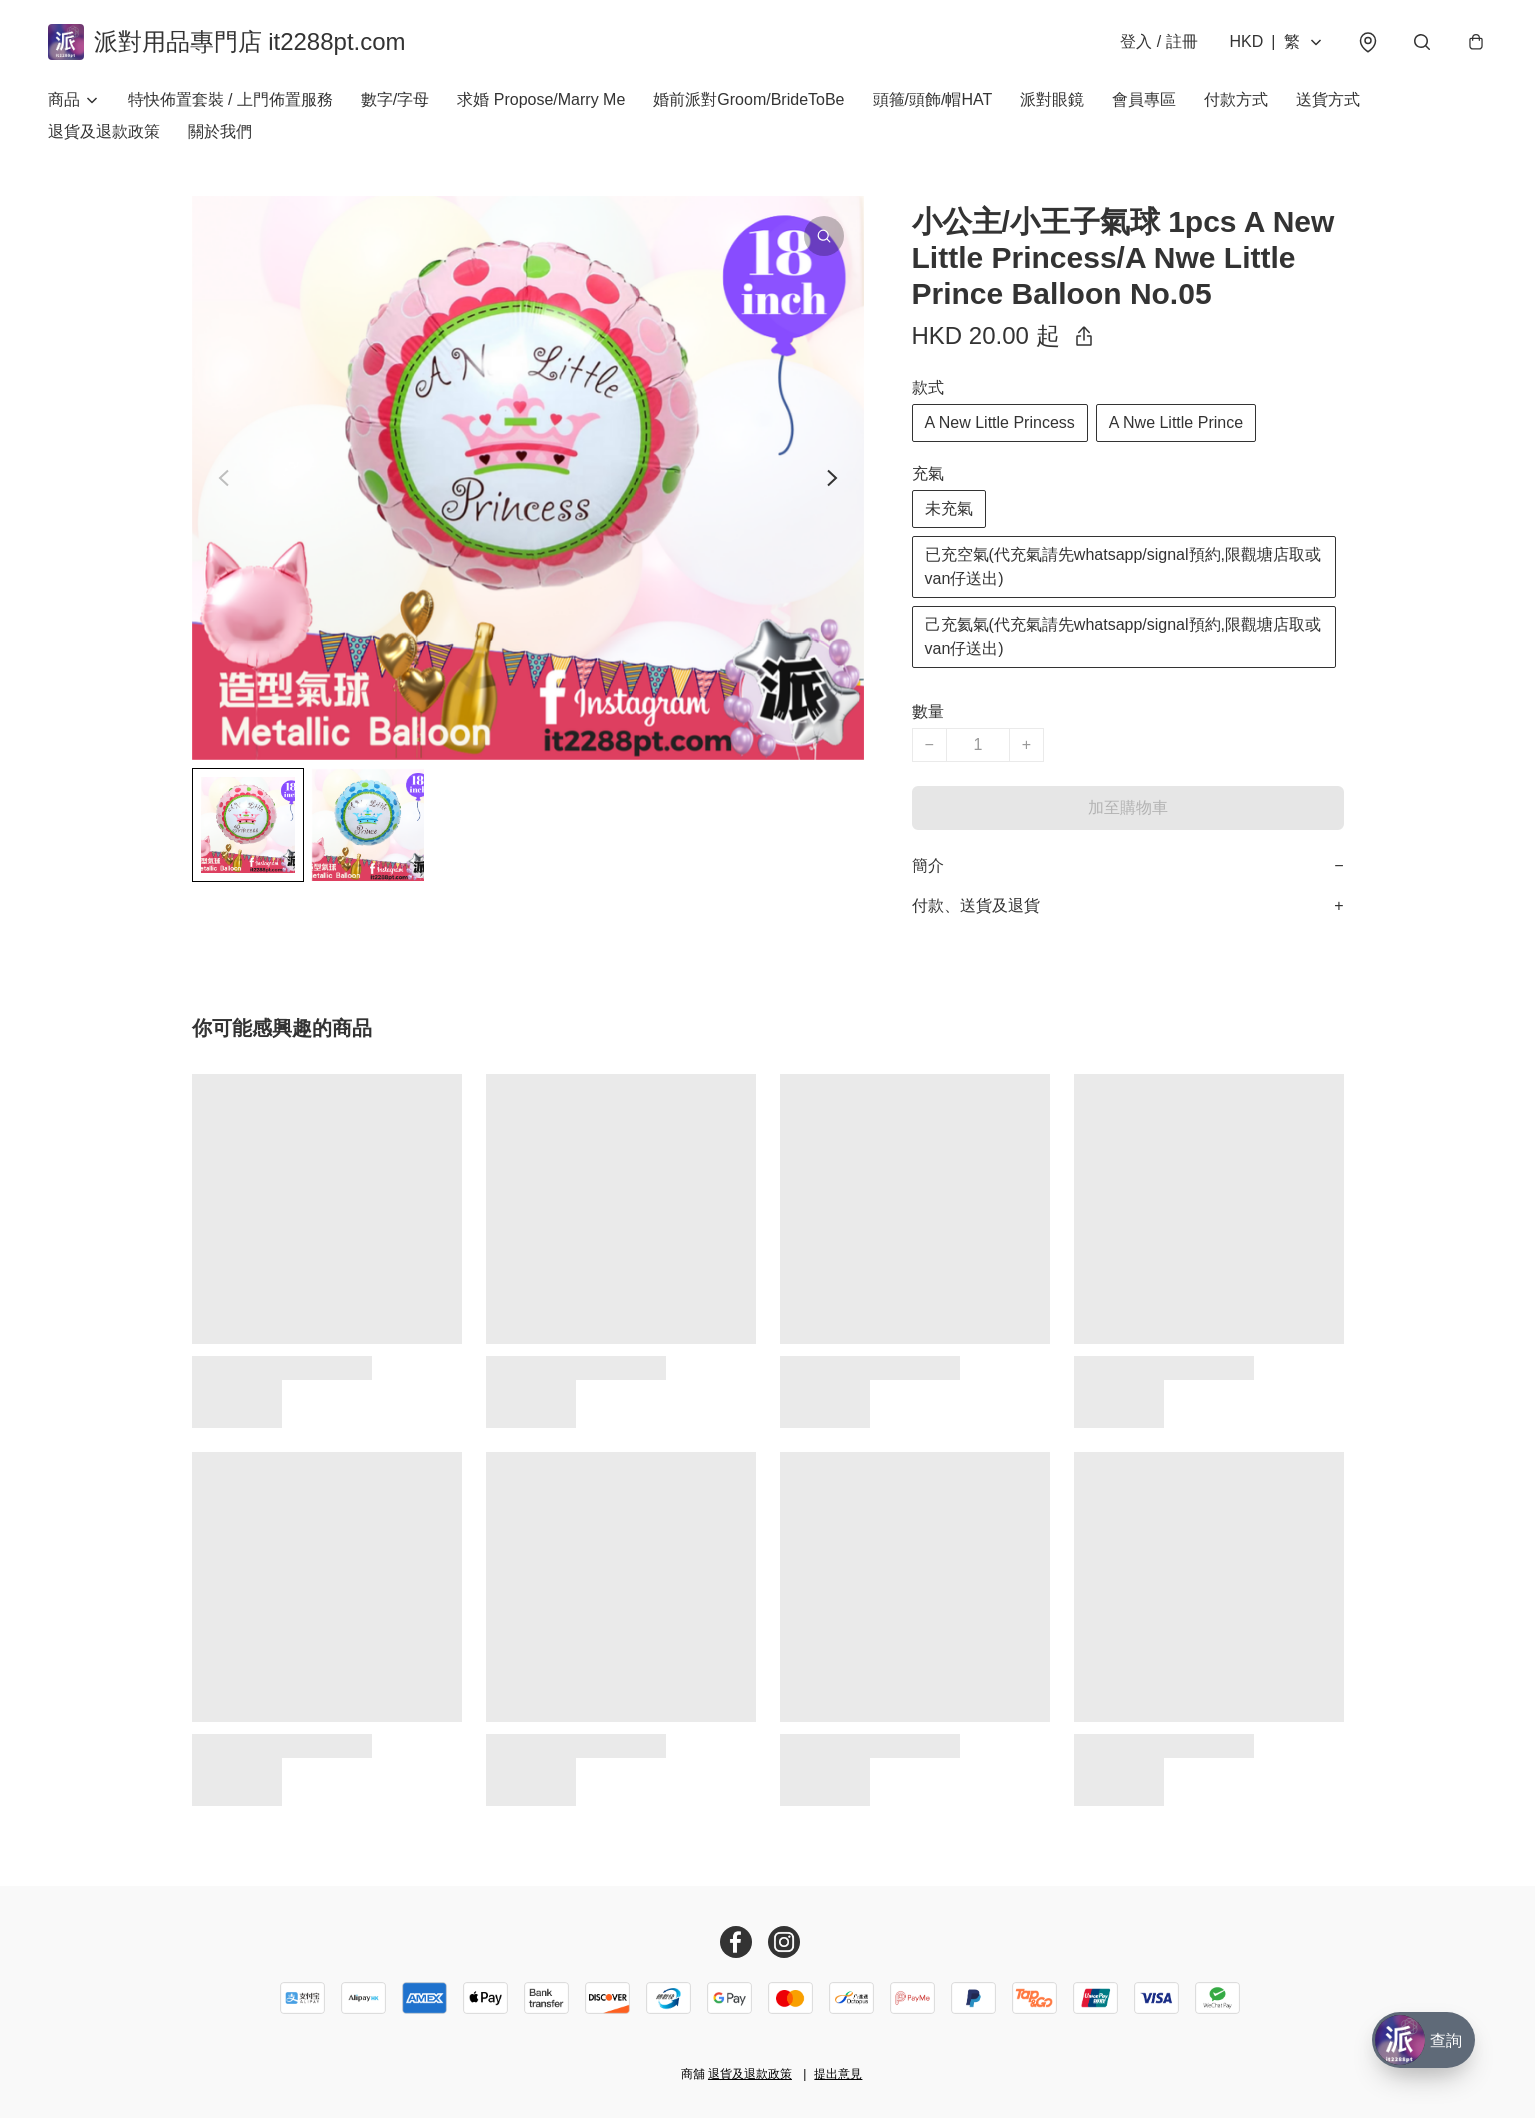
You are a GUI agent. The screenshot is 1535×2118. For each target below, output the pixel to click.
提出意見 (838, 2074)
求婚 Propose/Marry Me (541, 99)
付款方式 (1236, 99)
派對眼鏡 (1052, 99)
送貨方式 (1328, 99)
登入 (1158, 41)
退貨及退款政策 (104, 131)
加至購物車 (1128, 807)
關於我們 (220, 131)
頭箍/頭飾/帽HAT (933, 99)
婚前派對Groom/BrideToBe (748, 99)
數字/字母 (395, 99)
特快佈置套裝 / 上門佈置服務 (230, 99)
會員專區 (1144, 99)
